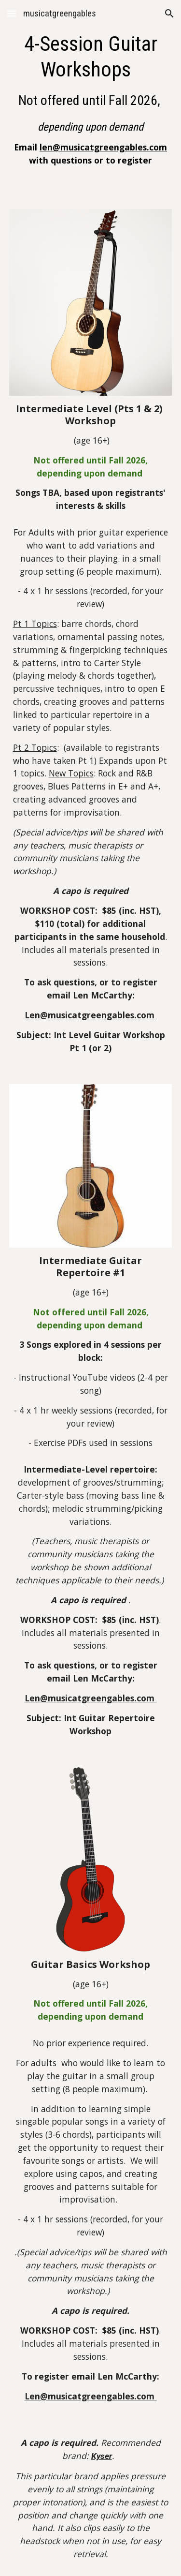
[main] (90, 98)
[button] (11, 13)
